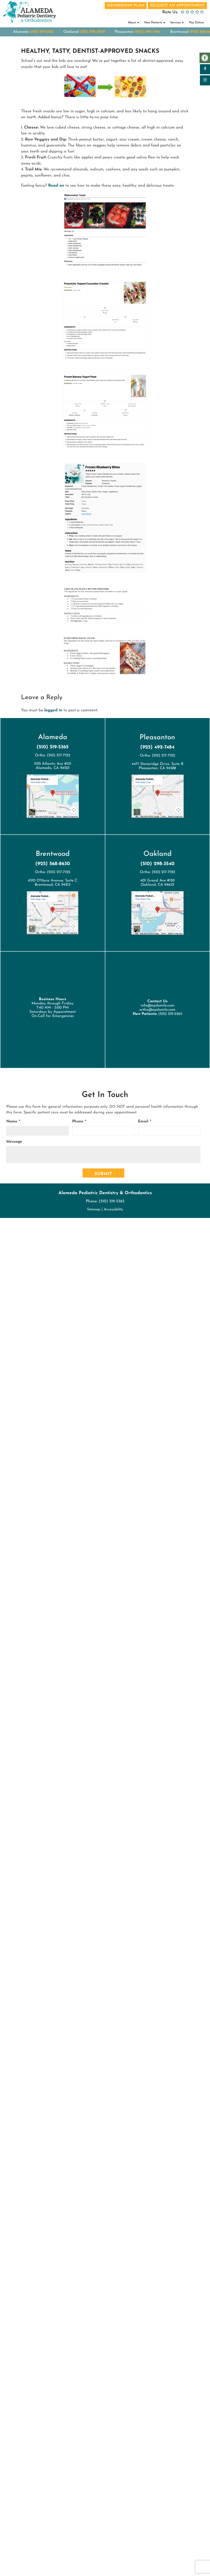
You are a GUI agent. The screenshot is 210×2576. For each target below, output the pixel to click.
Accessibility (114, 1209)
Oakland (70, 32)
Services (175, 22)
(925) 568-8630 (52, 863)
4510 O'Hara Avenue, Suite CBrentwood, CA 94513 (52, 883)
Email (144, 1122)
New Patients (153, 22)
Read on (56, 186)
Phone (79, 1122)
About (132, 22)
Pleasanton (124, 32)
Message (14, 1142)
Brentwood (179, 32)
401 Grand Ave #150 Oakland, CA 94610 (157, 883)
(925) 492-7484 (147, 32)
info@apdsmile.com (157, 1006)
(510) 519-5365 (42, 32)
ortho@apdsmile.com (157, 1010)
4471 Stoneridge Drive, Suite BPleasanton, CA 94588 (157, 766)
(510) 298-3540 (92, 32)
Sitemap (93, 1209)
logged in (53, 710)
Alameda (21, 32)
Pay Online (196, 22)
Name (13, 1122)
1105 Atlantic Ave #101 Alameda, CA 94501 (52, 766)
